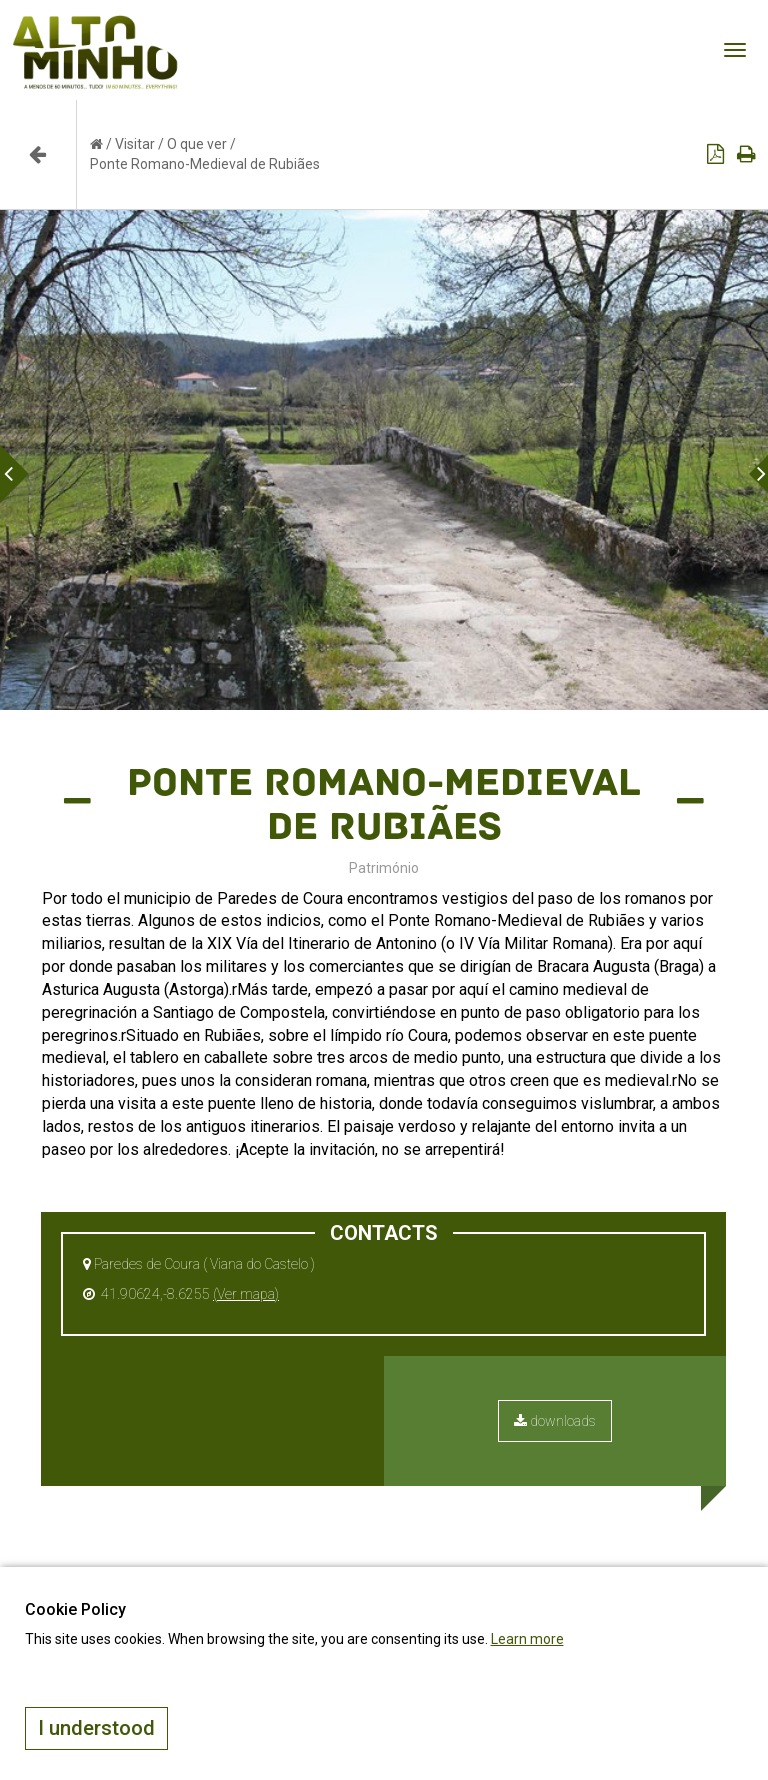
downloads (555, 1421)
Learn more (527, 1639)
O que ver (197, 144)
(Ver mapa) (246, 1294)
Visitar (135, 144)
